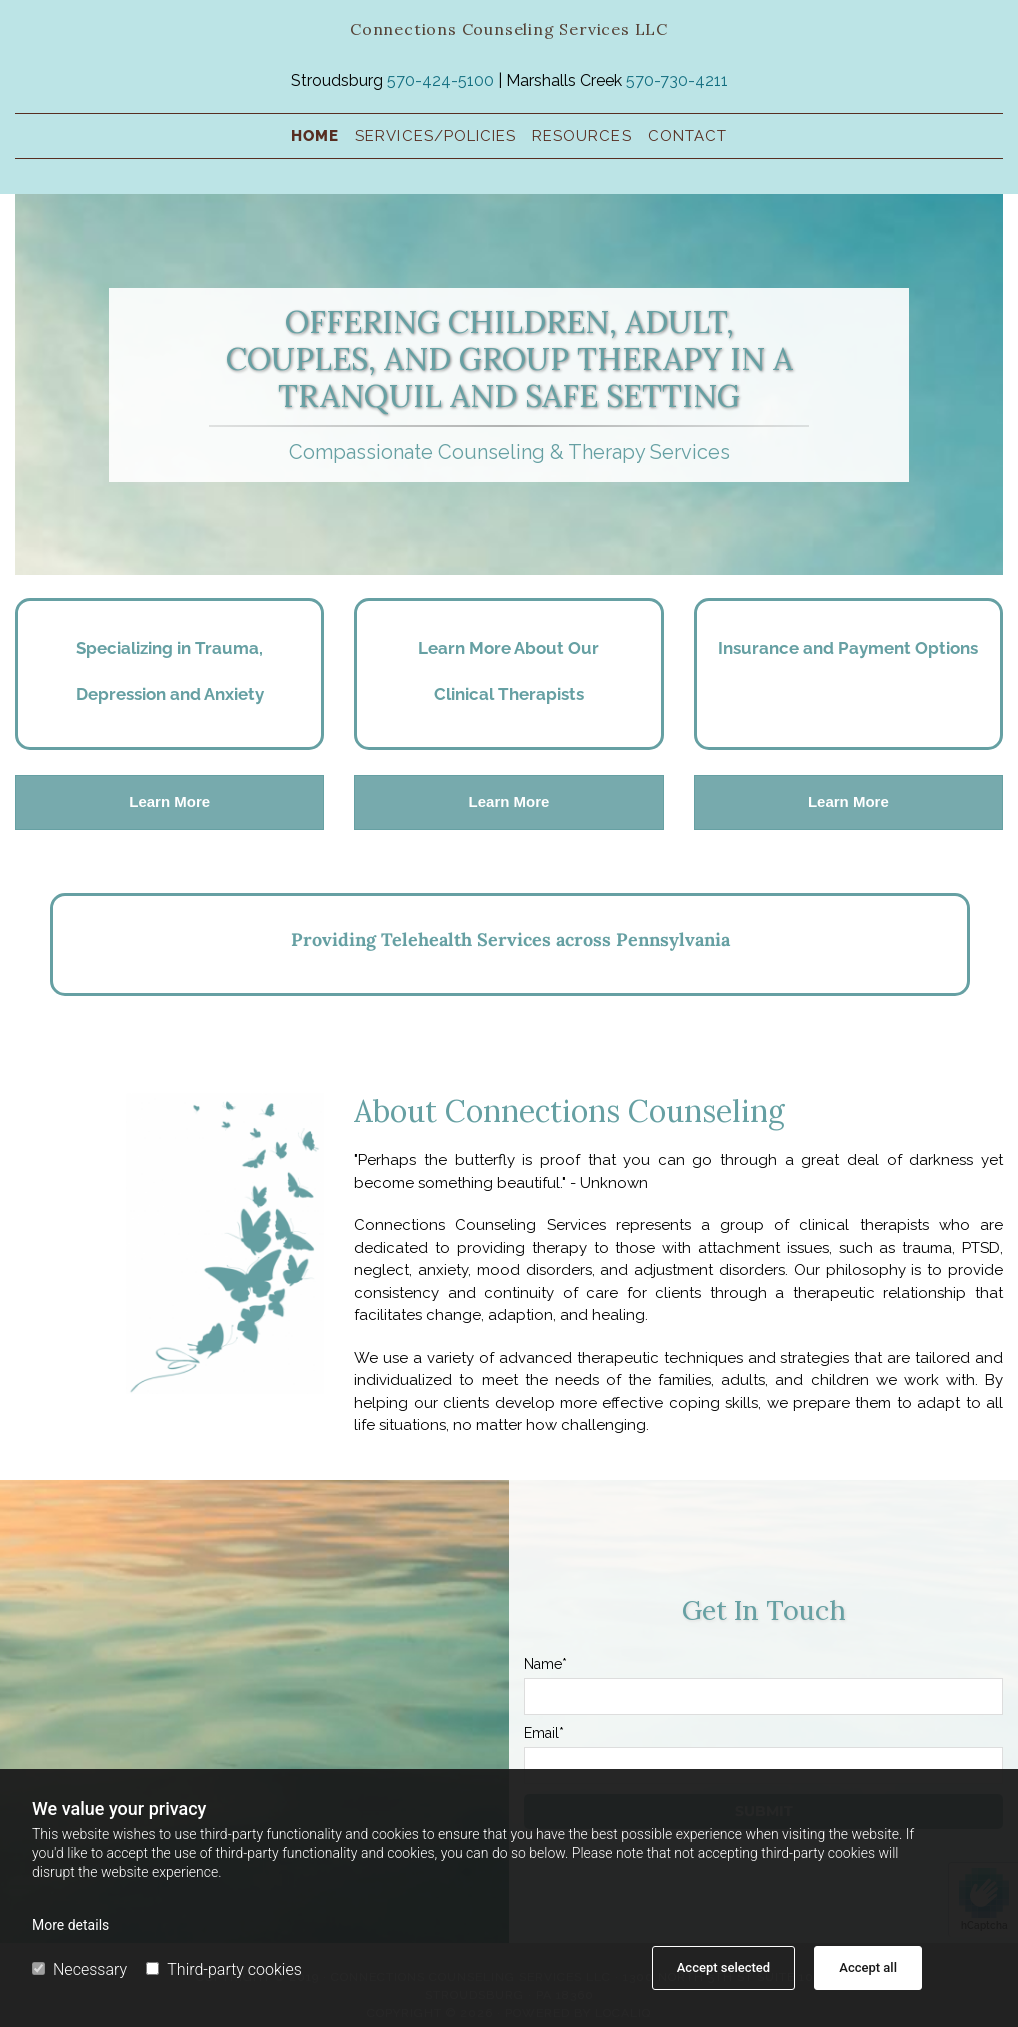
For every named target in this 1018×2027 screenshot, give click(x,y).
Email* (544, 1733)
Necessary (79, 1969)
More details (70, 1925)
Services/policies (435, 136)
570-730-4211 (677, 80)
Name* (545, 1664)
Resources (581, 136)
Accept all (868, 1967)
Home (315, 136)
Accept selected (723, 1967)
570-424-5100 (440, 80)
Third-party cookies (223, 1969)
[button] (169, 802)
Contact (687, 136)
